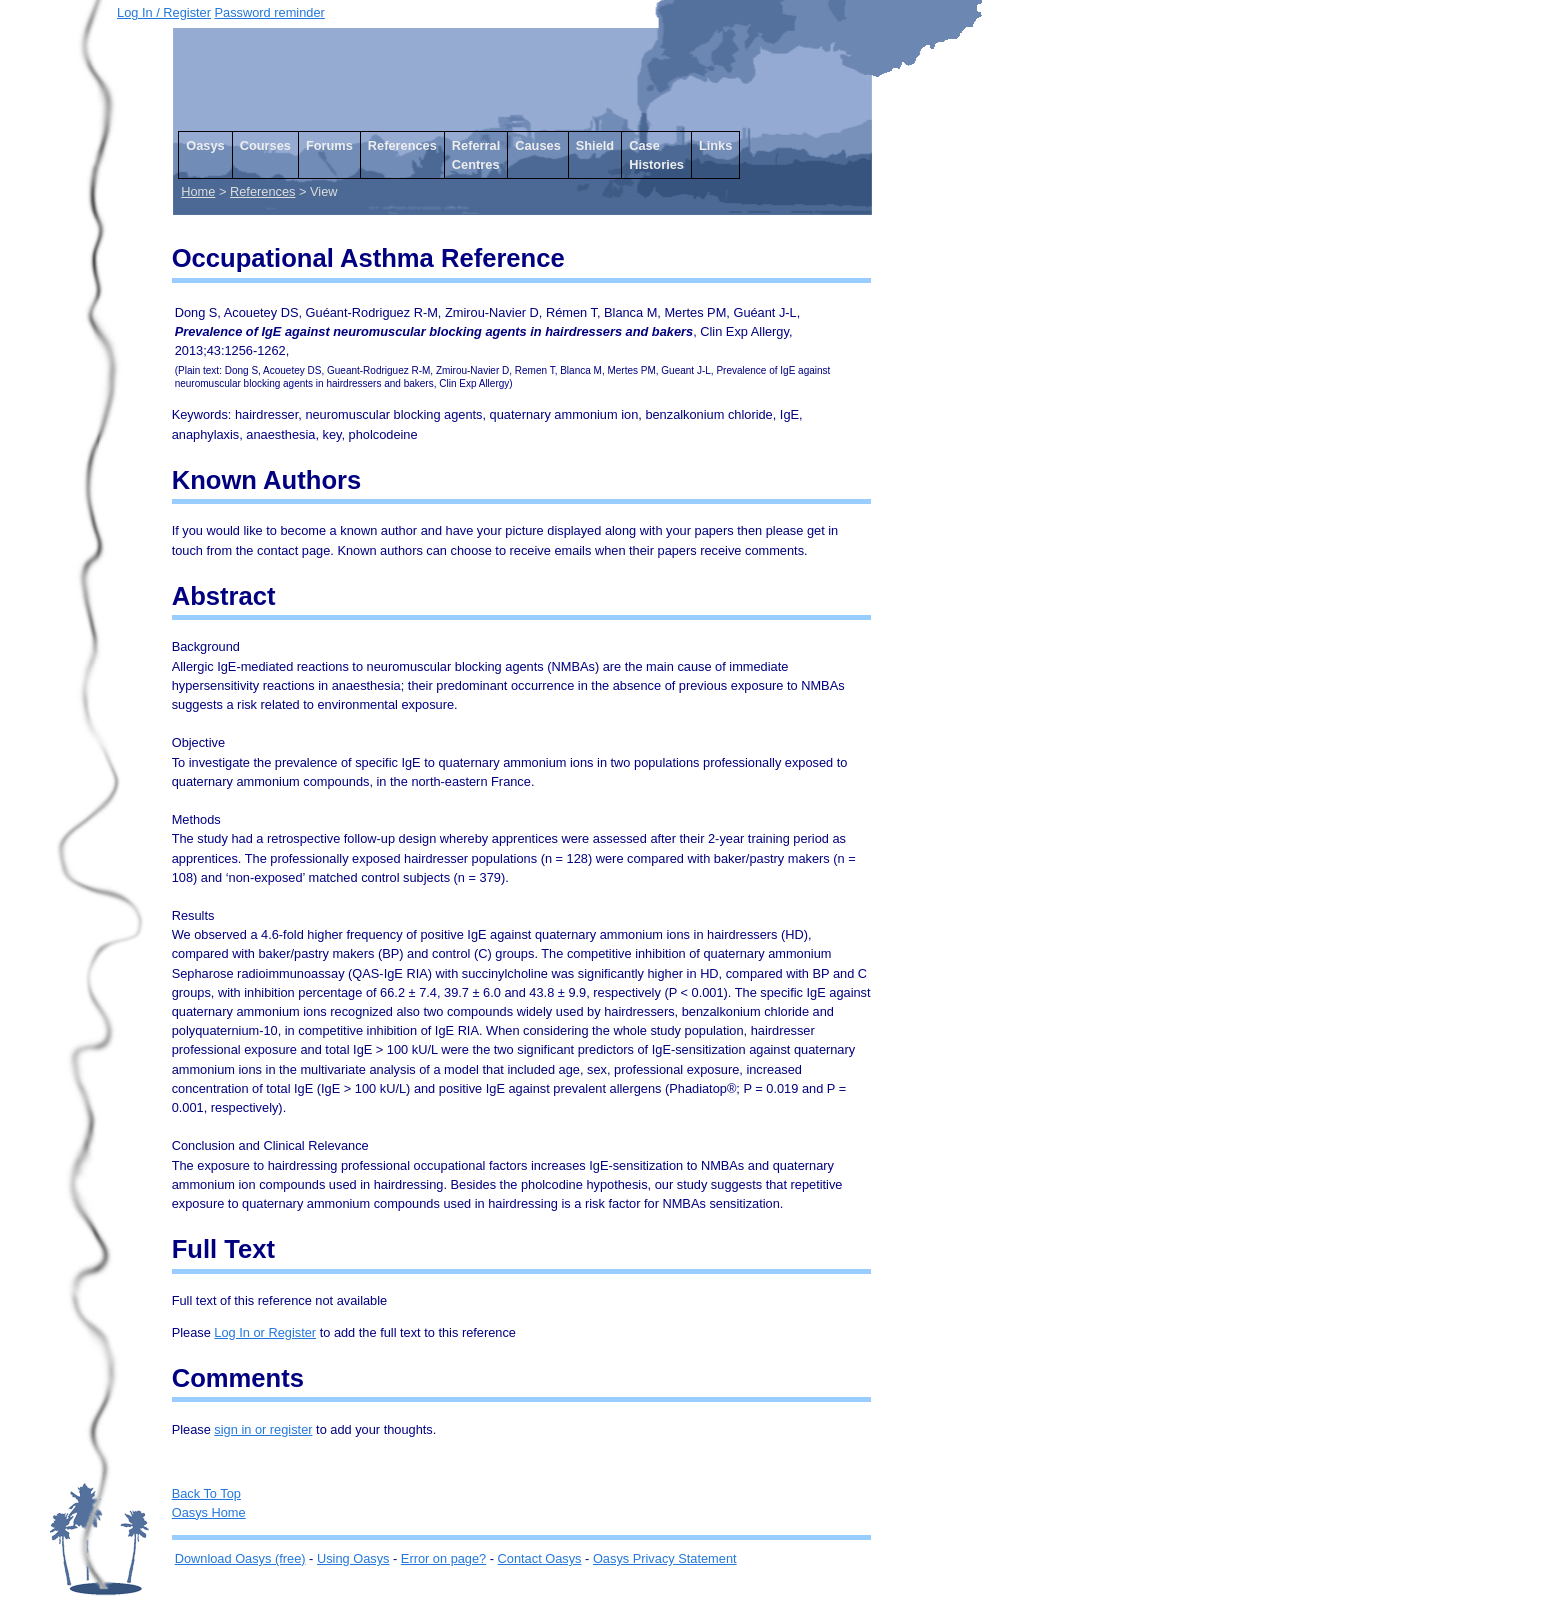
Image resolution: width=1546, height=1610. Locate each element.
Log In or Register (265, 1332)
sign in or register (263, 1429)
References (402, 145)
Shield (595, 145)
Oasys (205, 145)
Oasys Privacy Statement (665, 1558)
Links (715, 145)
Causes (538, 145)
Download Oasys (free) (240, 1558)
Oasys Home (209, 1512)
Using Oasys (353, 1558)
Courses (265, 145)
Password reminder (270, 12)
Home (198, 191)
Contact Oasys (540, 1558)
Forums (329, 145)
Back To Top (206, 1493)
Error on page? (443, 1558)
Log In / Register (164, 12)
